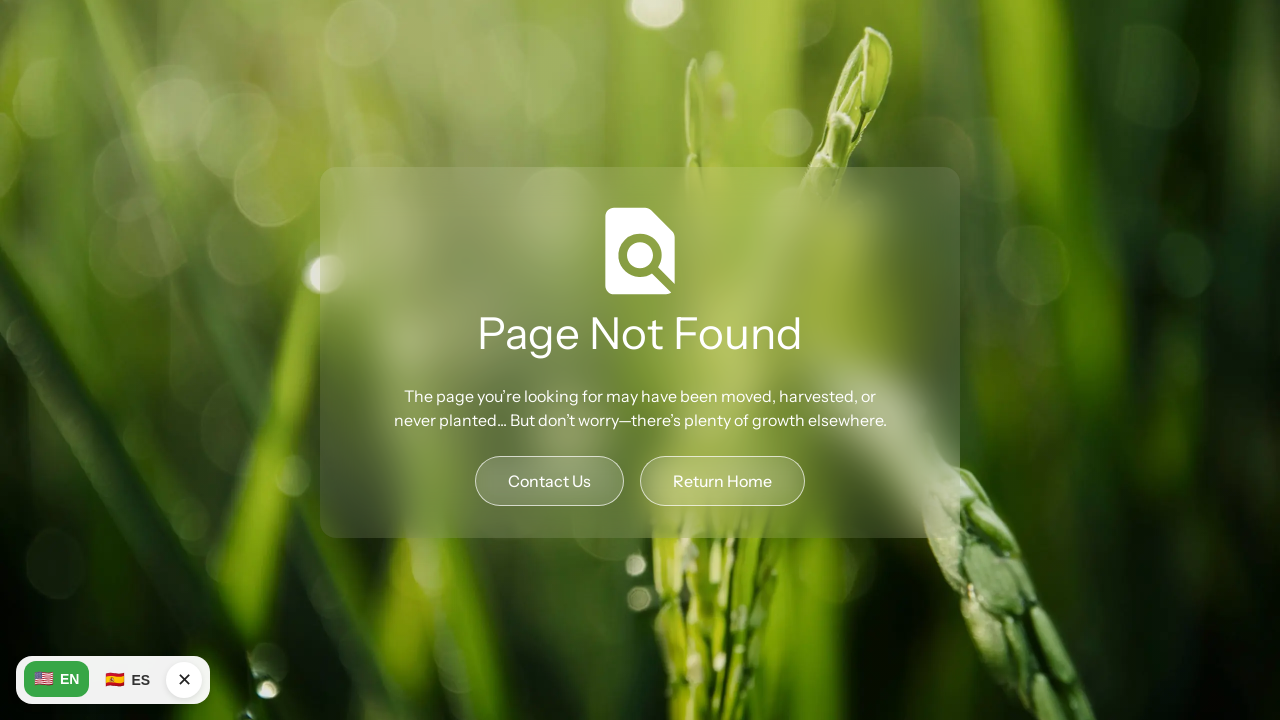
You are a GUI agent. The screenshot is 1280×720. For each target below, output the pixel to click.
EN (56, 679)
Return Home (722, 481)
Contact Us (549, 481)
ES (127, 680)
